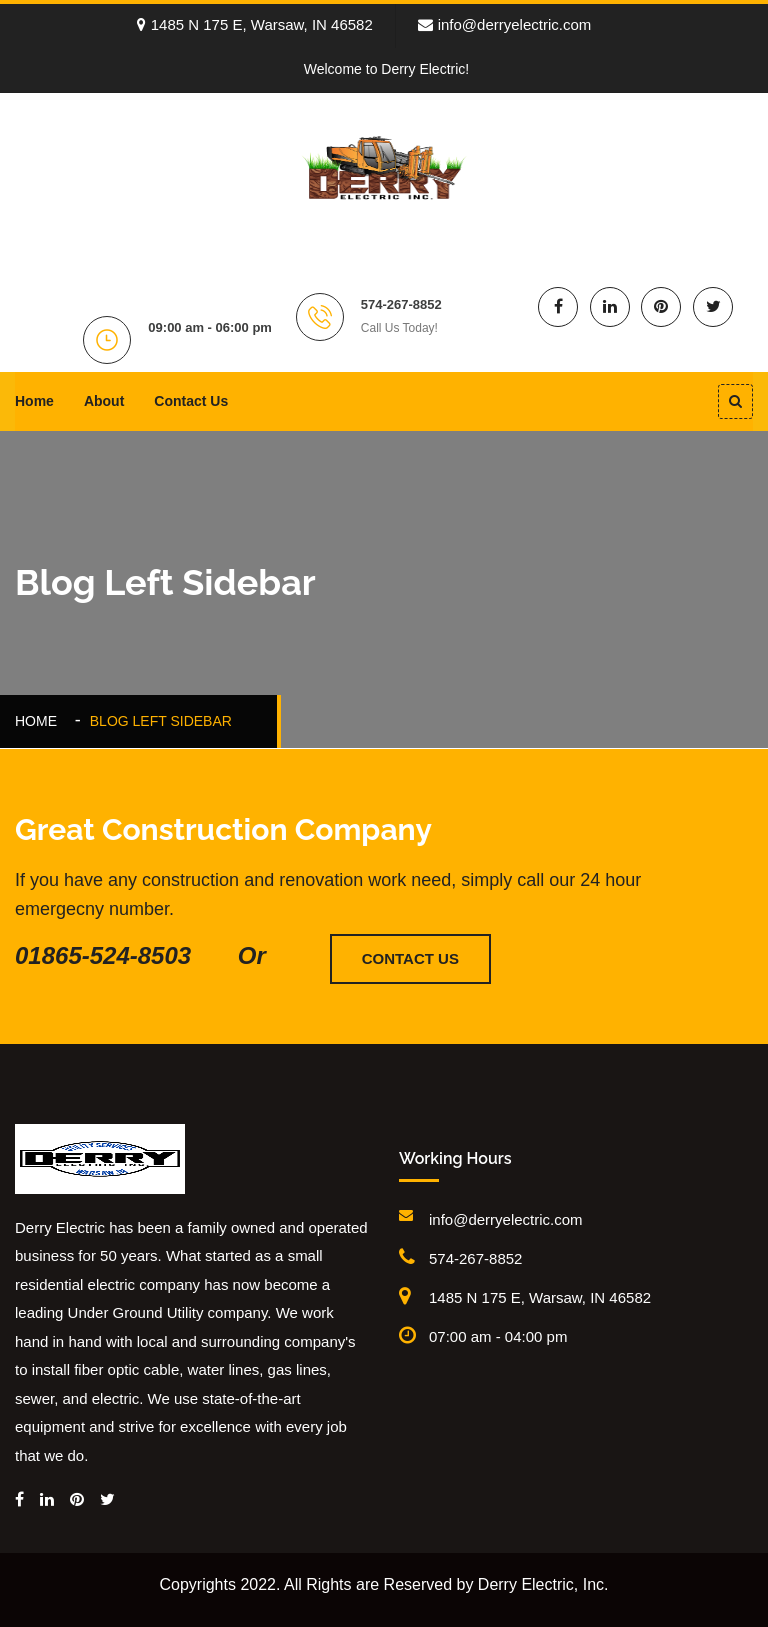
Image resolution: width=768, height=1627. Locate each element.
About (104, 401)
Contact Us (191, 401)
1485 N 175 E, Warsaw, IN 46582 (255, 24)
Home (34, 401)
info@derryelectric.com (505, 24)
